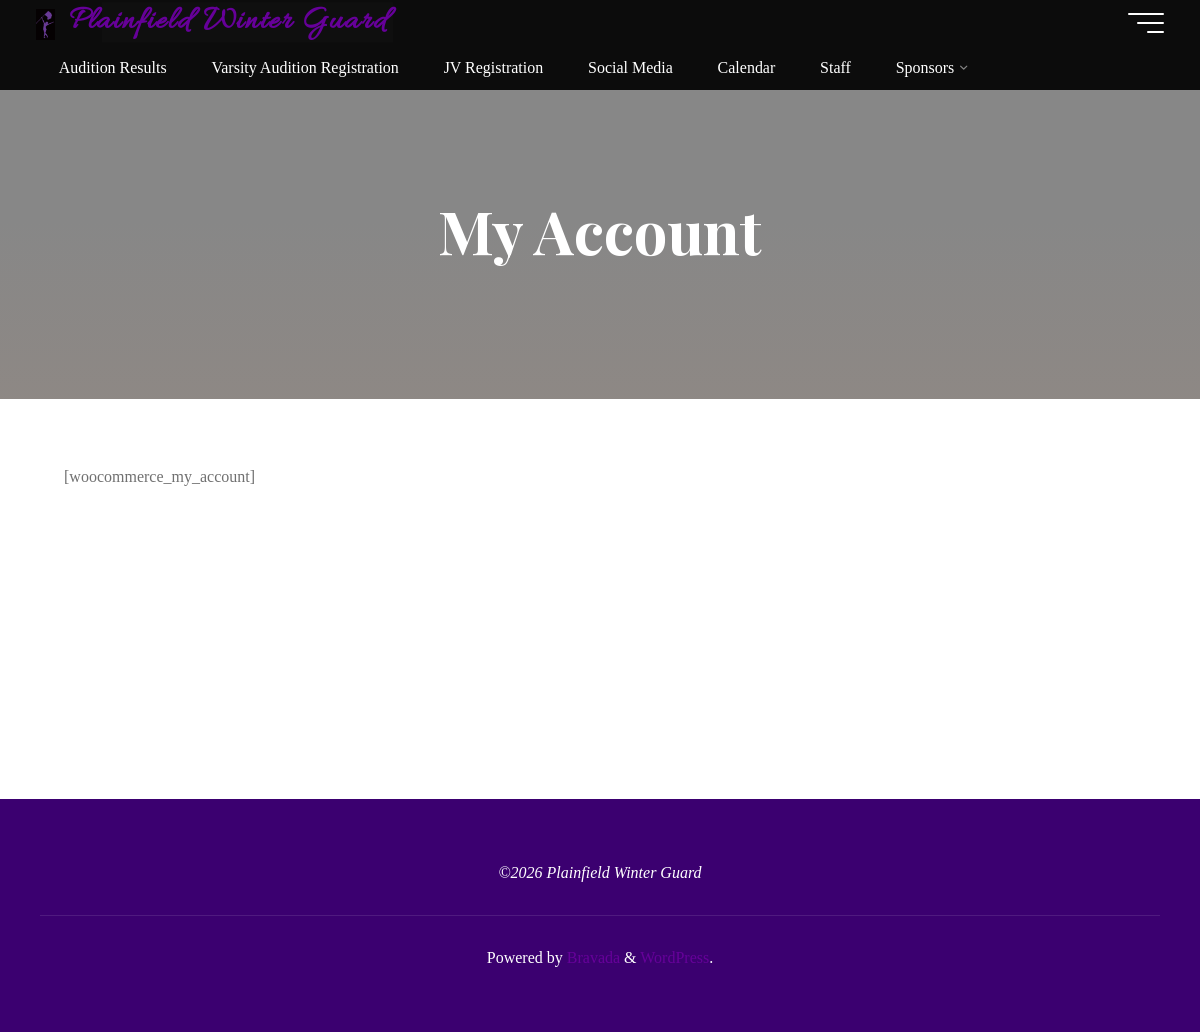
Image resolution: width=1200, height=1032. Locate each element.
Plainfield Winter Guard (232, 22)
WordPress (674, 957)
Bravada (591, 957)
